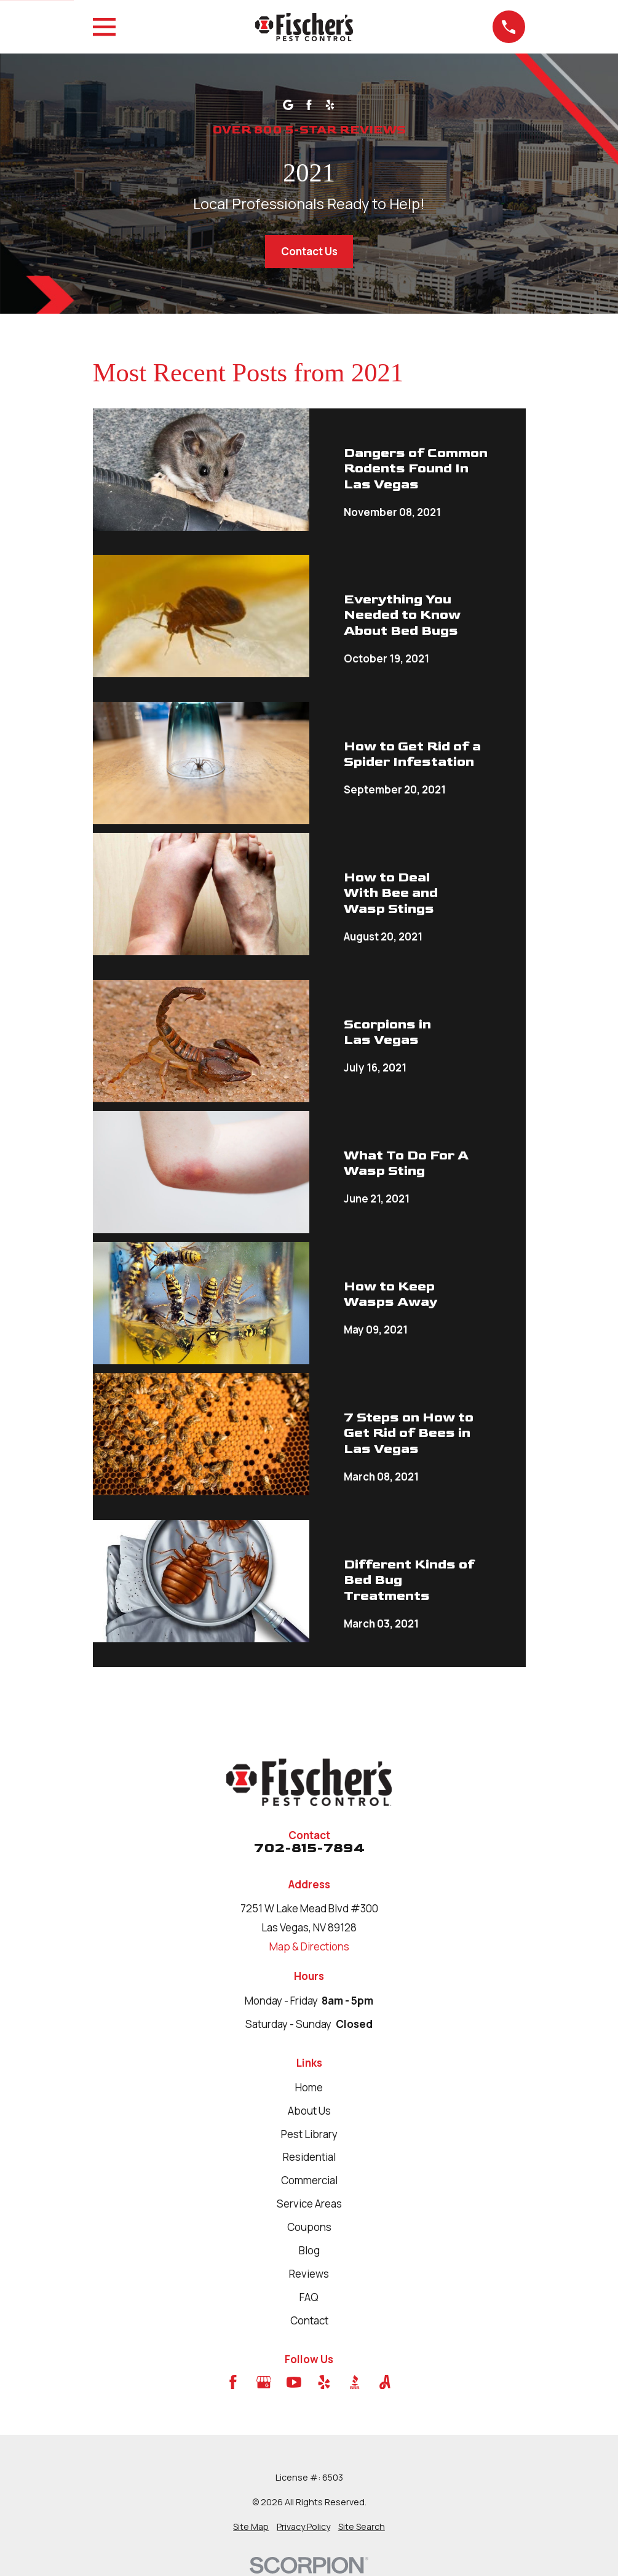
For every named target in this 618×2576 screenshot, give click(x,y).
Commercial (309, 2180)
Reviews (309, 2274)
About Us (309, 2111)
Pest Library (309, 2134)
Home (309, 2087)
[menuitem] (251, 2527)
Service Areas (309, 2203)
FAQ (309, 2297)
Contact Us (309, 251)
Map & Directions (309, 1946)
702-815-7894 (309, 1848)
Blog (309, 2250)
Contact (309, 2320)
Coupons (309, 2227)
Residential (309, 2157)
